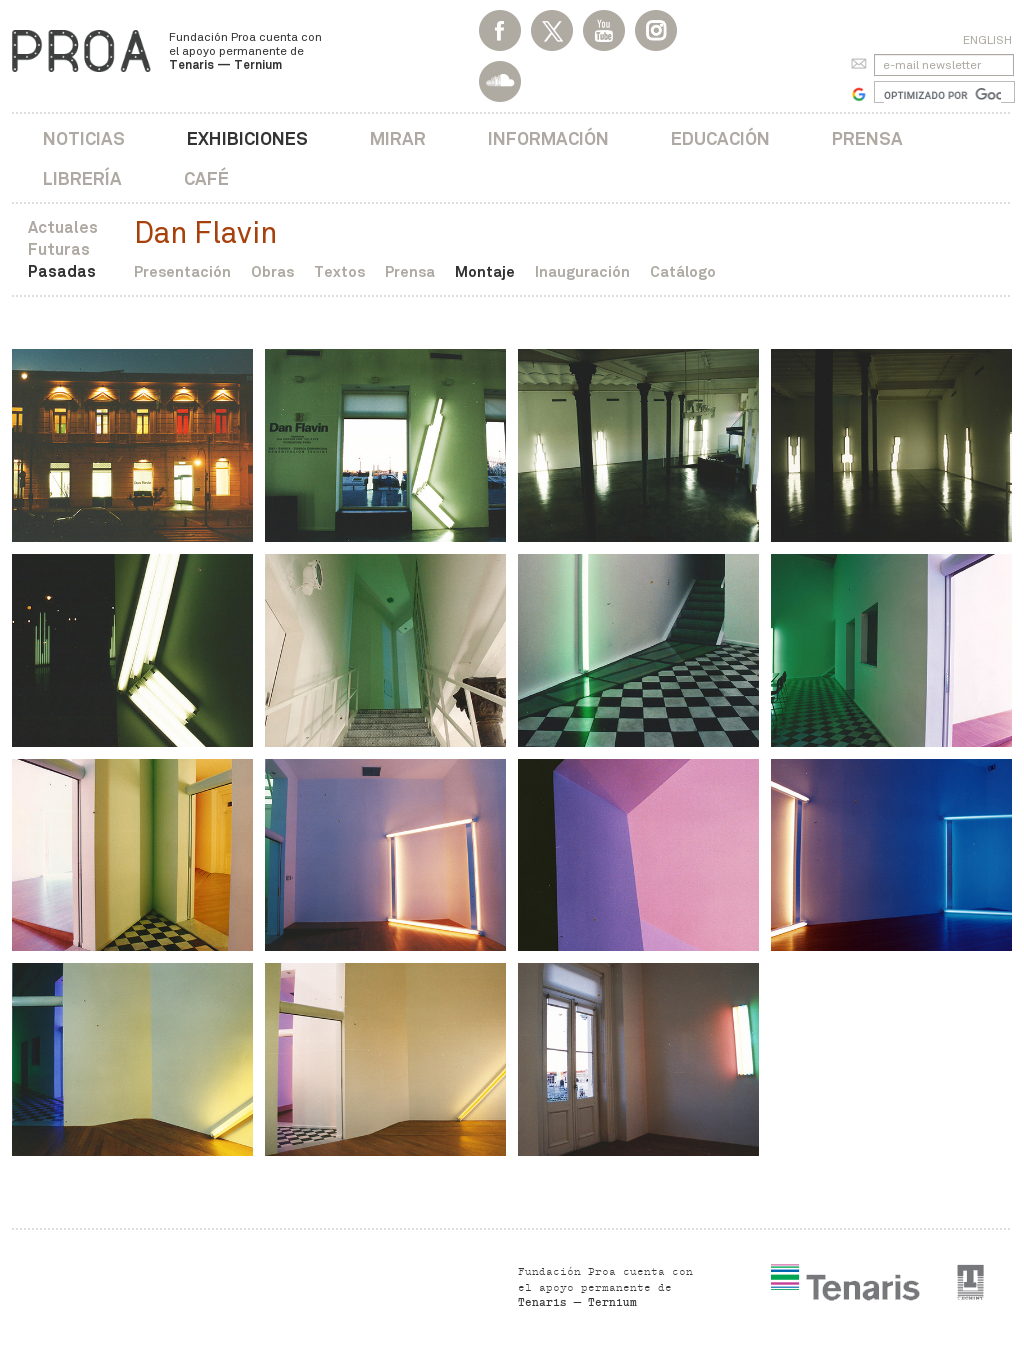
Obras (272, 271)
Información (548, 138)
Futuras (59, 249)
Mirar (398, 138)
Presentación (182, 271)
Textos (339, 271)
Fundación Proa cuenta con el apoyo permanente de (245, 51)
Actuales (63, 227)
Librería (82, 178)
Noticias (84, 138)
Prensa (867, 138)
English (987, 40)
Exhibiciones (247, 138)
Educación (720, 138)
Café (206, 178)
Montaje (485, 271)
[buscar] (942, 95)
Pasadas (62, 271)
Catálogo (683, 271)
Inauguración (582, 271)
